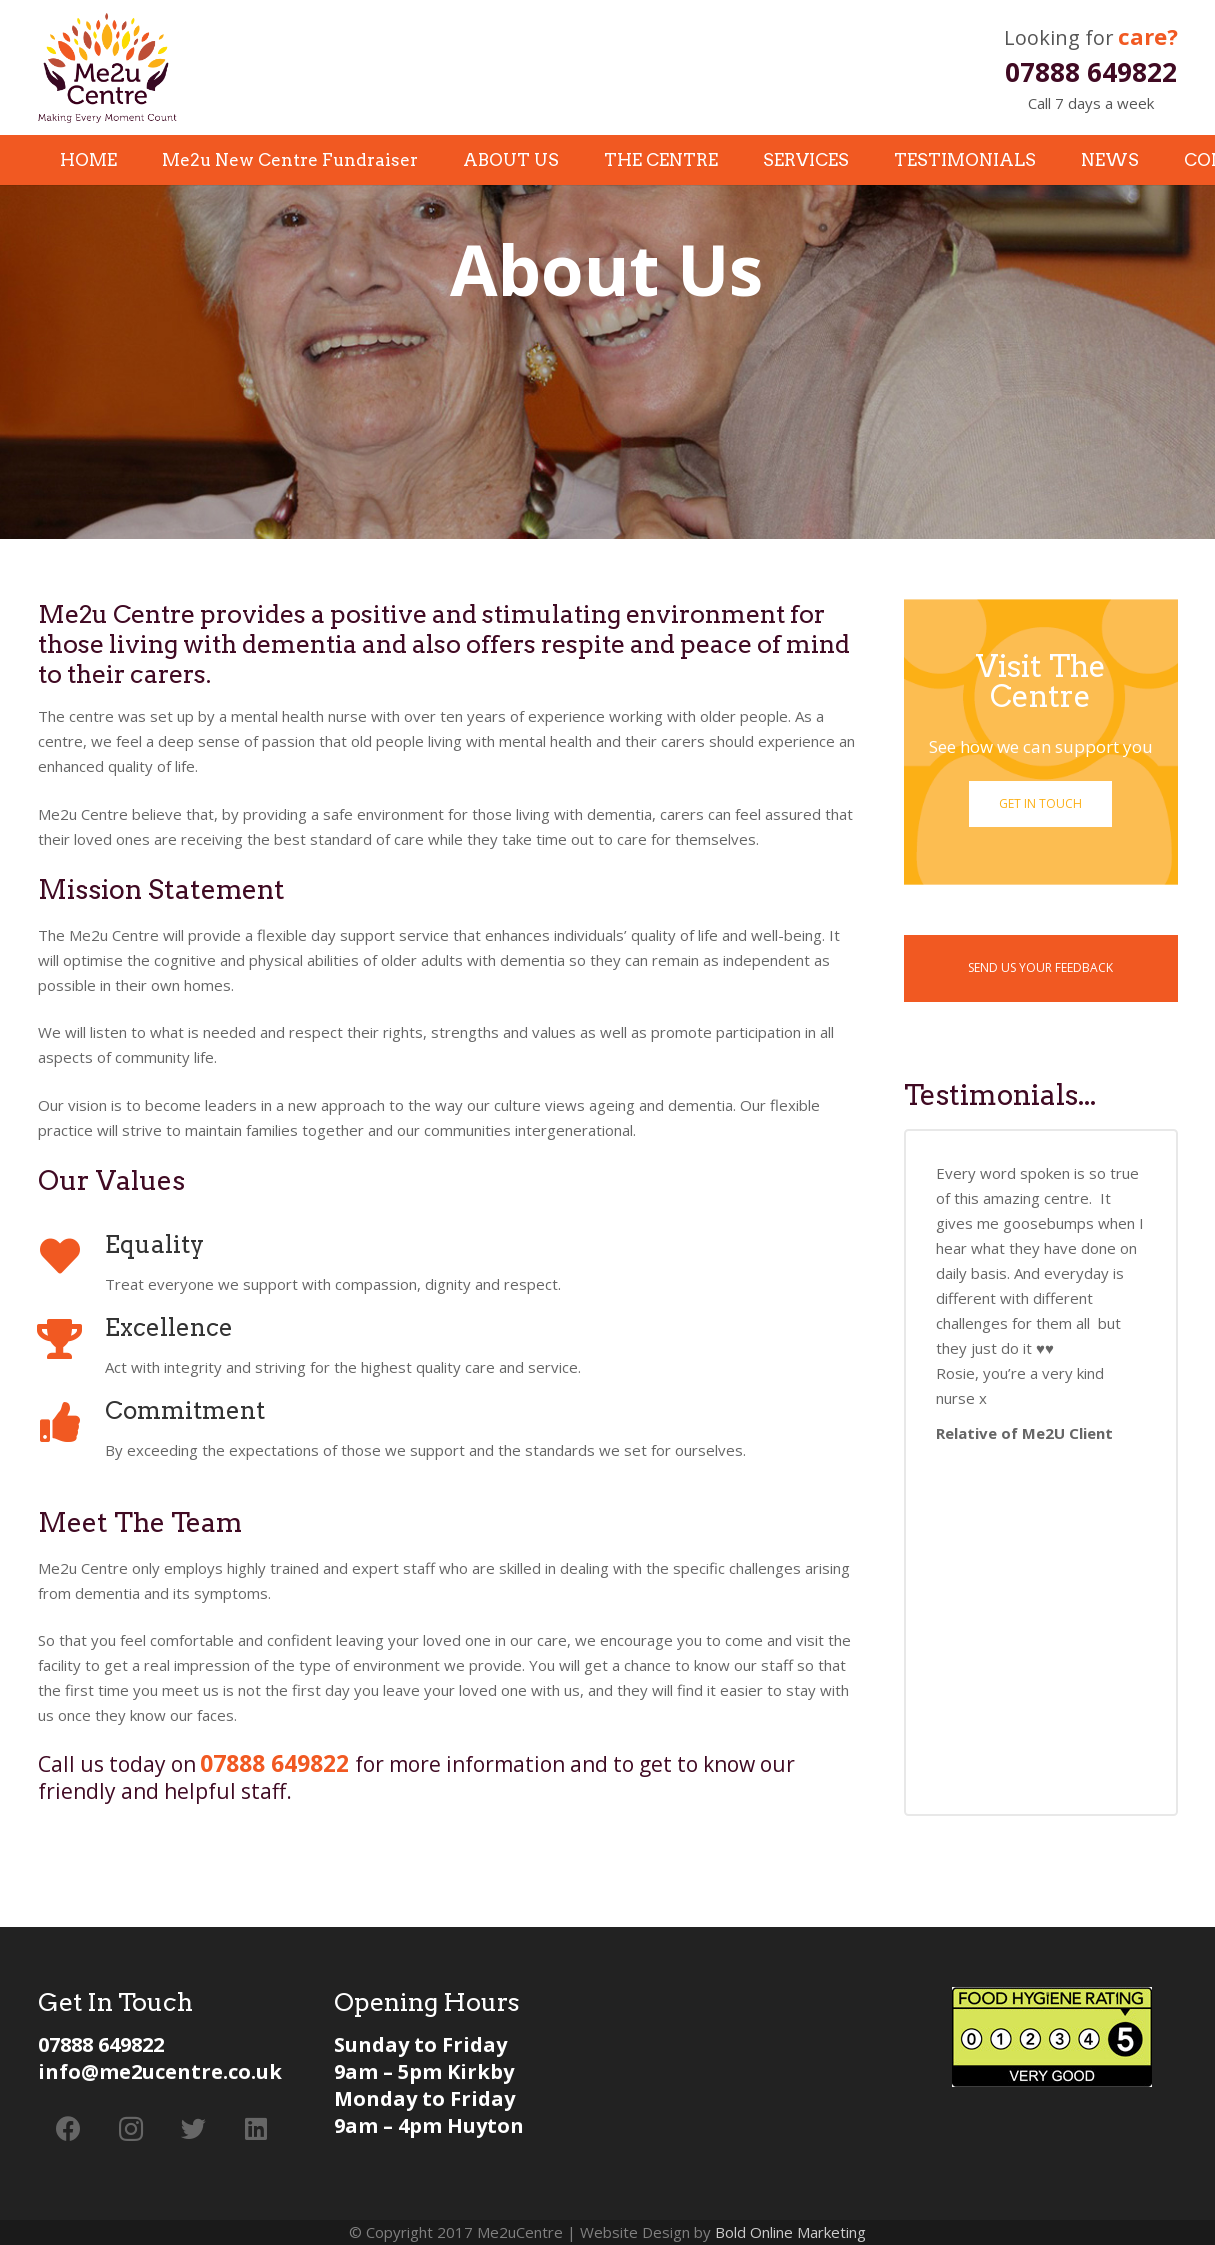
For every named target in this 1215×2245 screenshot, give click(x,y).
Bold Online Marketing (790, 2232)
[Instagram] (131, 2129)
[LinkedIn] (256, 2129)
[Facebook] (69, 2129)
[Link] (107, 68)
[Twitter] (194, 2129)
